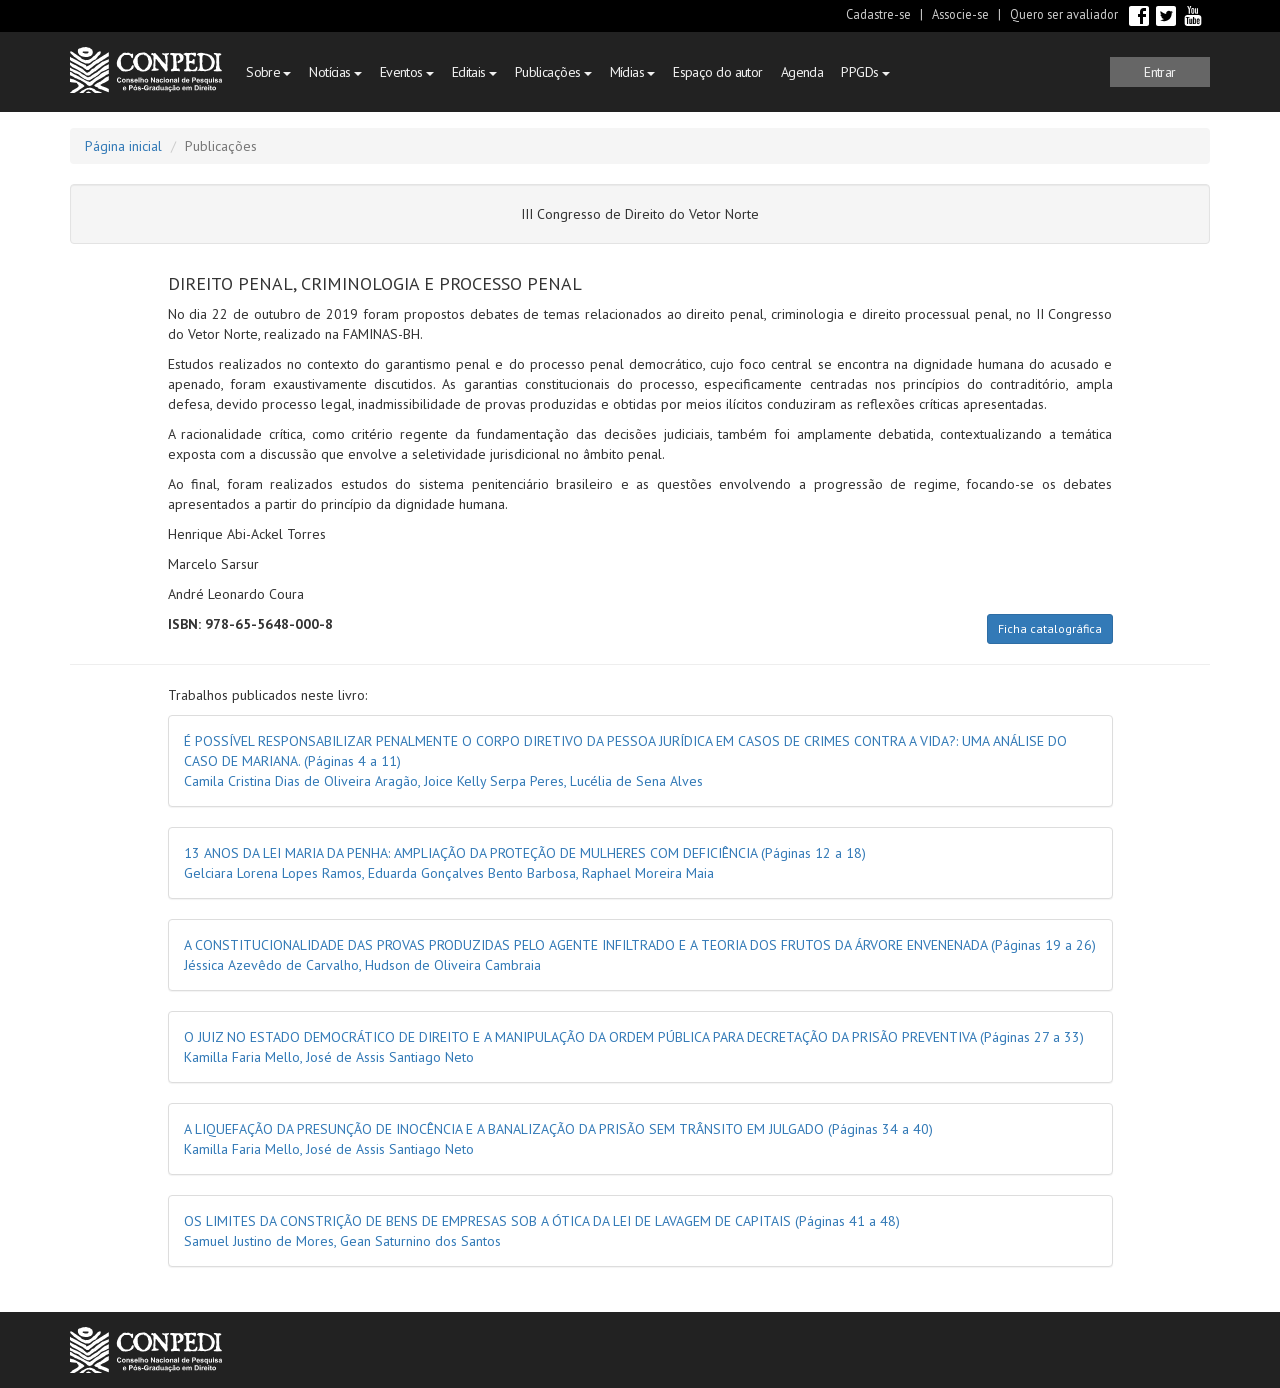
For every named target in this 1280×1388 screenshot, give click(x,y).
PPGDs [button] (865, 72)
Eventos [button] (407, 72)
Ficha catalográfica (1050, 628)
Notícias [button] (335, 72)
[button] (1160, 72)
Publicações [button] (553, 72)
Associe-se (960, 14)
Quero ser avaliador (1064, 14)
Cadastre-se (878, 14)
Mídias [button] (633, 72)
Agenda (802, 72)
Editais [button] (474, 72)
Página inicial (123, 146)
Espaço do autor (718, 72)
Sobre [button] (268, 72)
